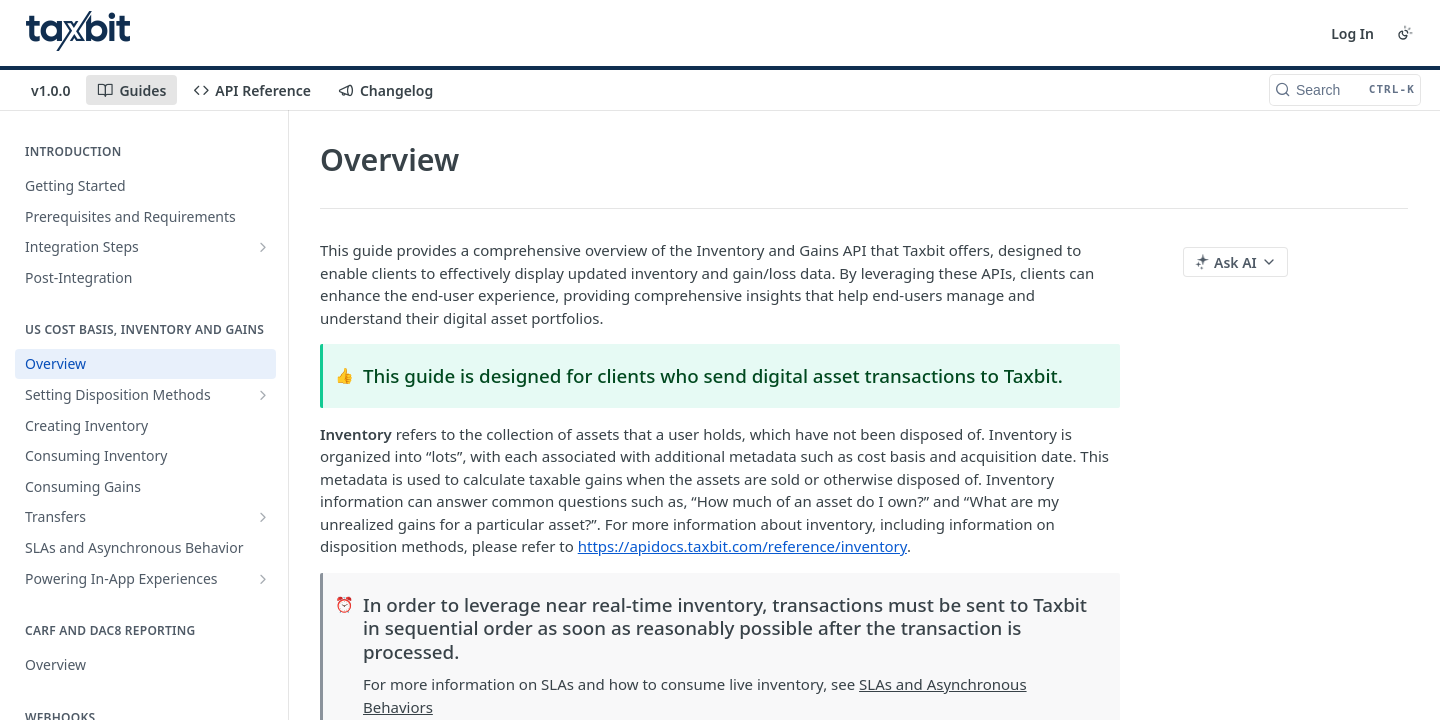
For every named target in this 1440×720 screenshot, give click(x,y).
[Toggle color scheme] (1405, 33)
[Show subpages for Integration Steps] (263, 247)
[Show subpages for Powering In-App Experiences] (263, 579)
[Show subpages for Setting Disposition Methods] (263, 395)
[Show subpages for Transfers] (263, 517)
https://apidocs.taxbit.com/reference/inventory (742, 546)
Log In (1352, 33)
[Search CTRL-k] (1345, 90)
